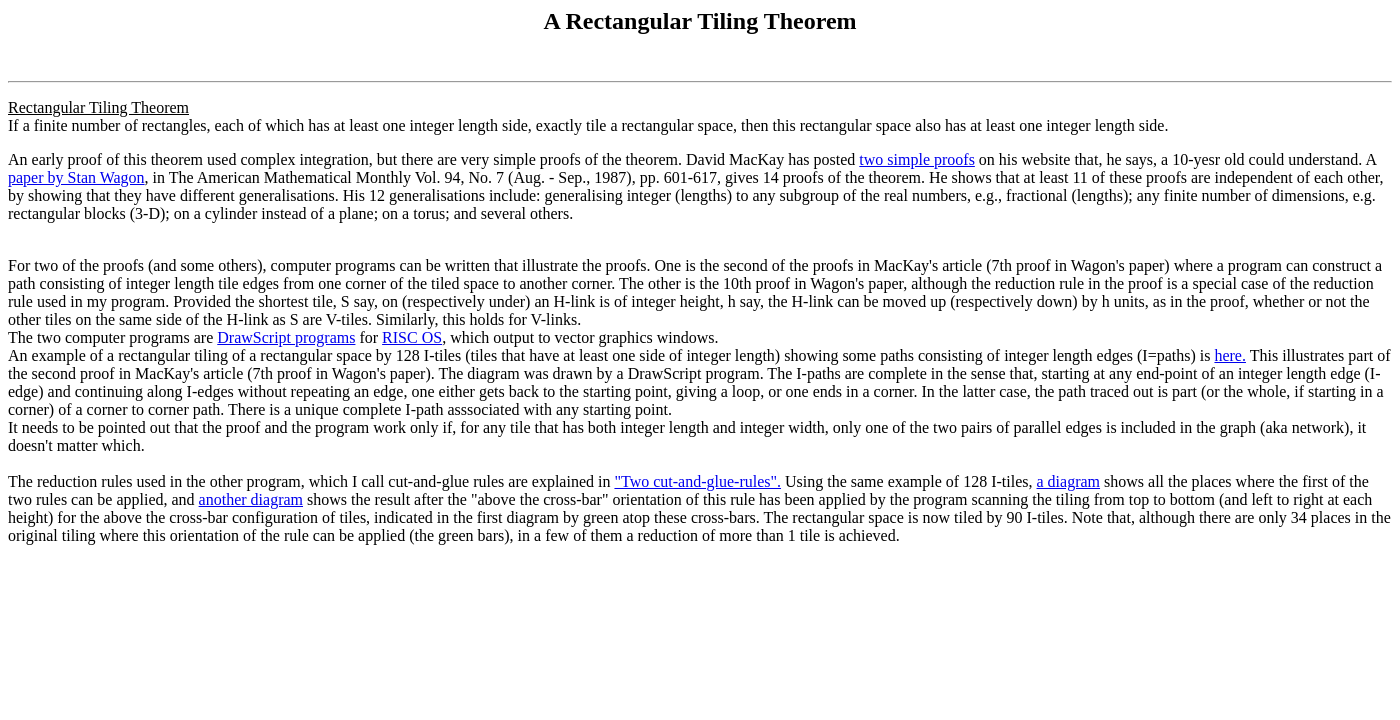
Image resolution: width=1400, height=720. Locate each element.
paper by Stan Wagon (76, 177)
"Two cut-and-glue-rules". (697, 481)
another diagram (251, 499)
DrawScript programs (286, 337)
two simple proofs (917, 159)
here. (1230, 355)
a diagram (1069, 481)
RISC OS (412, 337)
